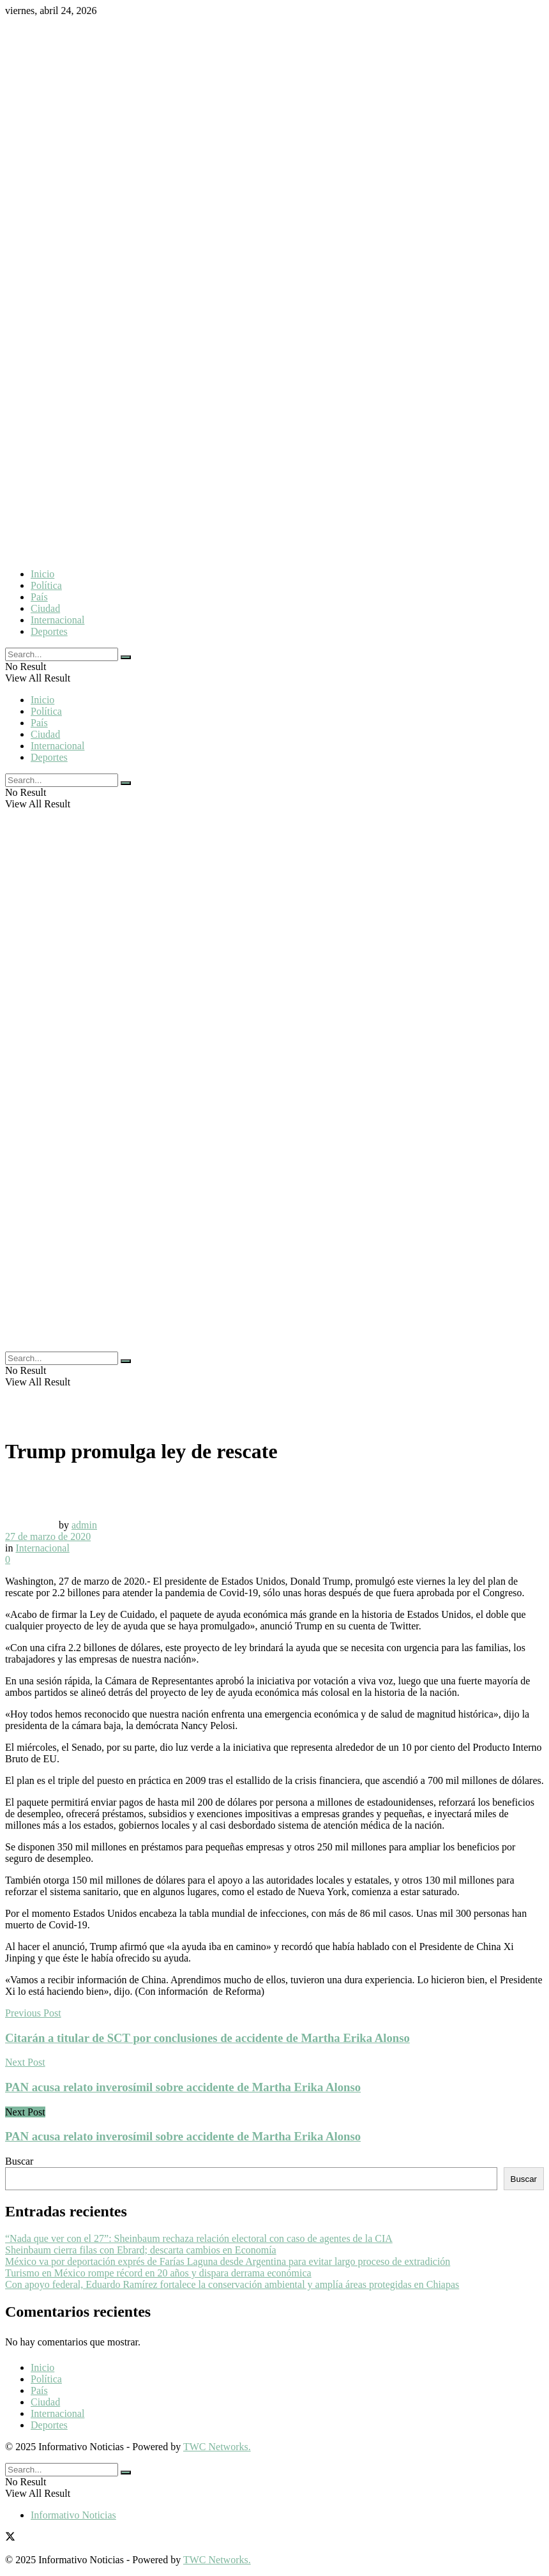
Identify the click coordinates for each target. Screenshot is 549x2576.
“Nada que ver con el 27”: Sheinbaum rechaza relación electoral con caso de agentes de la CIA (199, 2238)
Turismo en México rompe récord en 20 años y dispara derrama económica (158, 2272)
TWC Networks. (217, 2446)
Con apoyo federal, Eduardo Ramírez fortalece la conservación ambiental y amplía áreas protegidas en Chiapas (232, 2284)
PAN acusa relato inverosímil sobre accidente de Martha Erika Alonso (183, 2136)
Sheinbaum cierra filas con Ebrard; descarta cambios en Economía (140, 2249)
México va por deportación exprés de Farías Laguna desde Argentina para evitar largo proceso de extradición (227, 2261)
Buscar (19, 2161)
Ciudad (45, 608)
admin (84, 1525)
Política (46, 585)
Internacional (57, 619)
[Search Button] (126, 657)
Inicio (42, 573)
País (39, 596)
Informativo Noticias (73, 2515)
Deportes (49, 631)
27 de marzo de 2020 (48, 1536)
